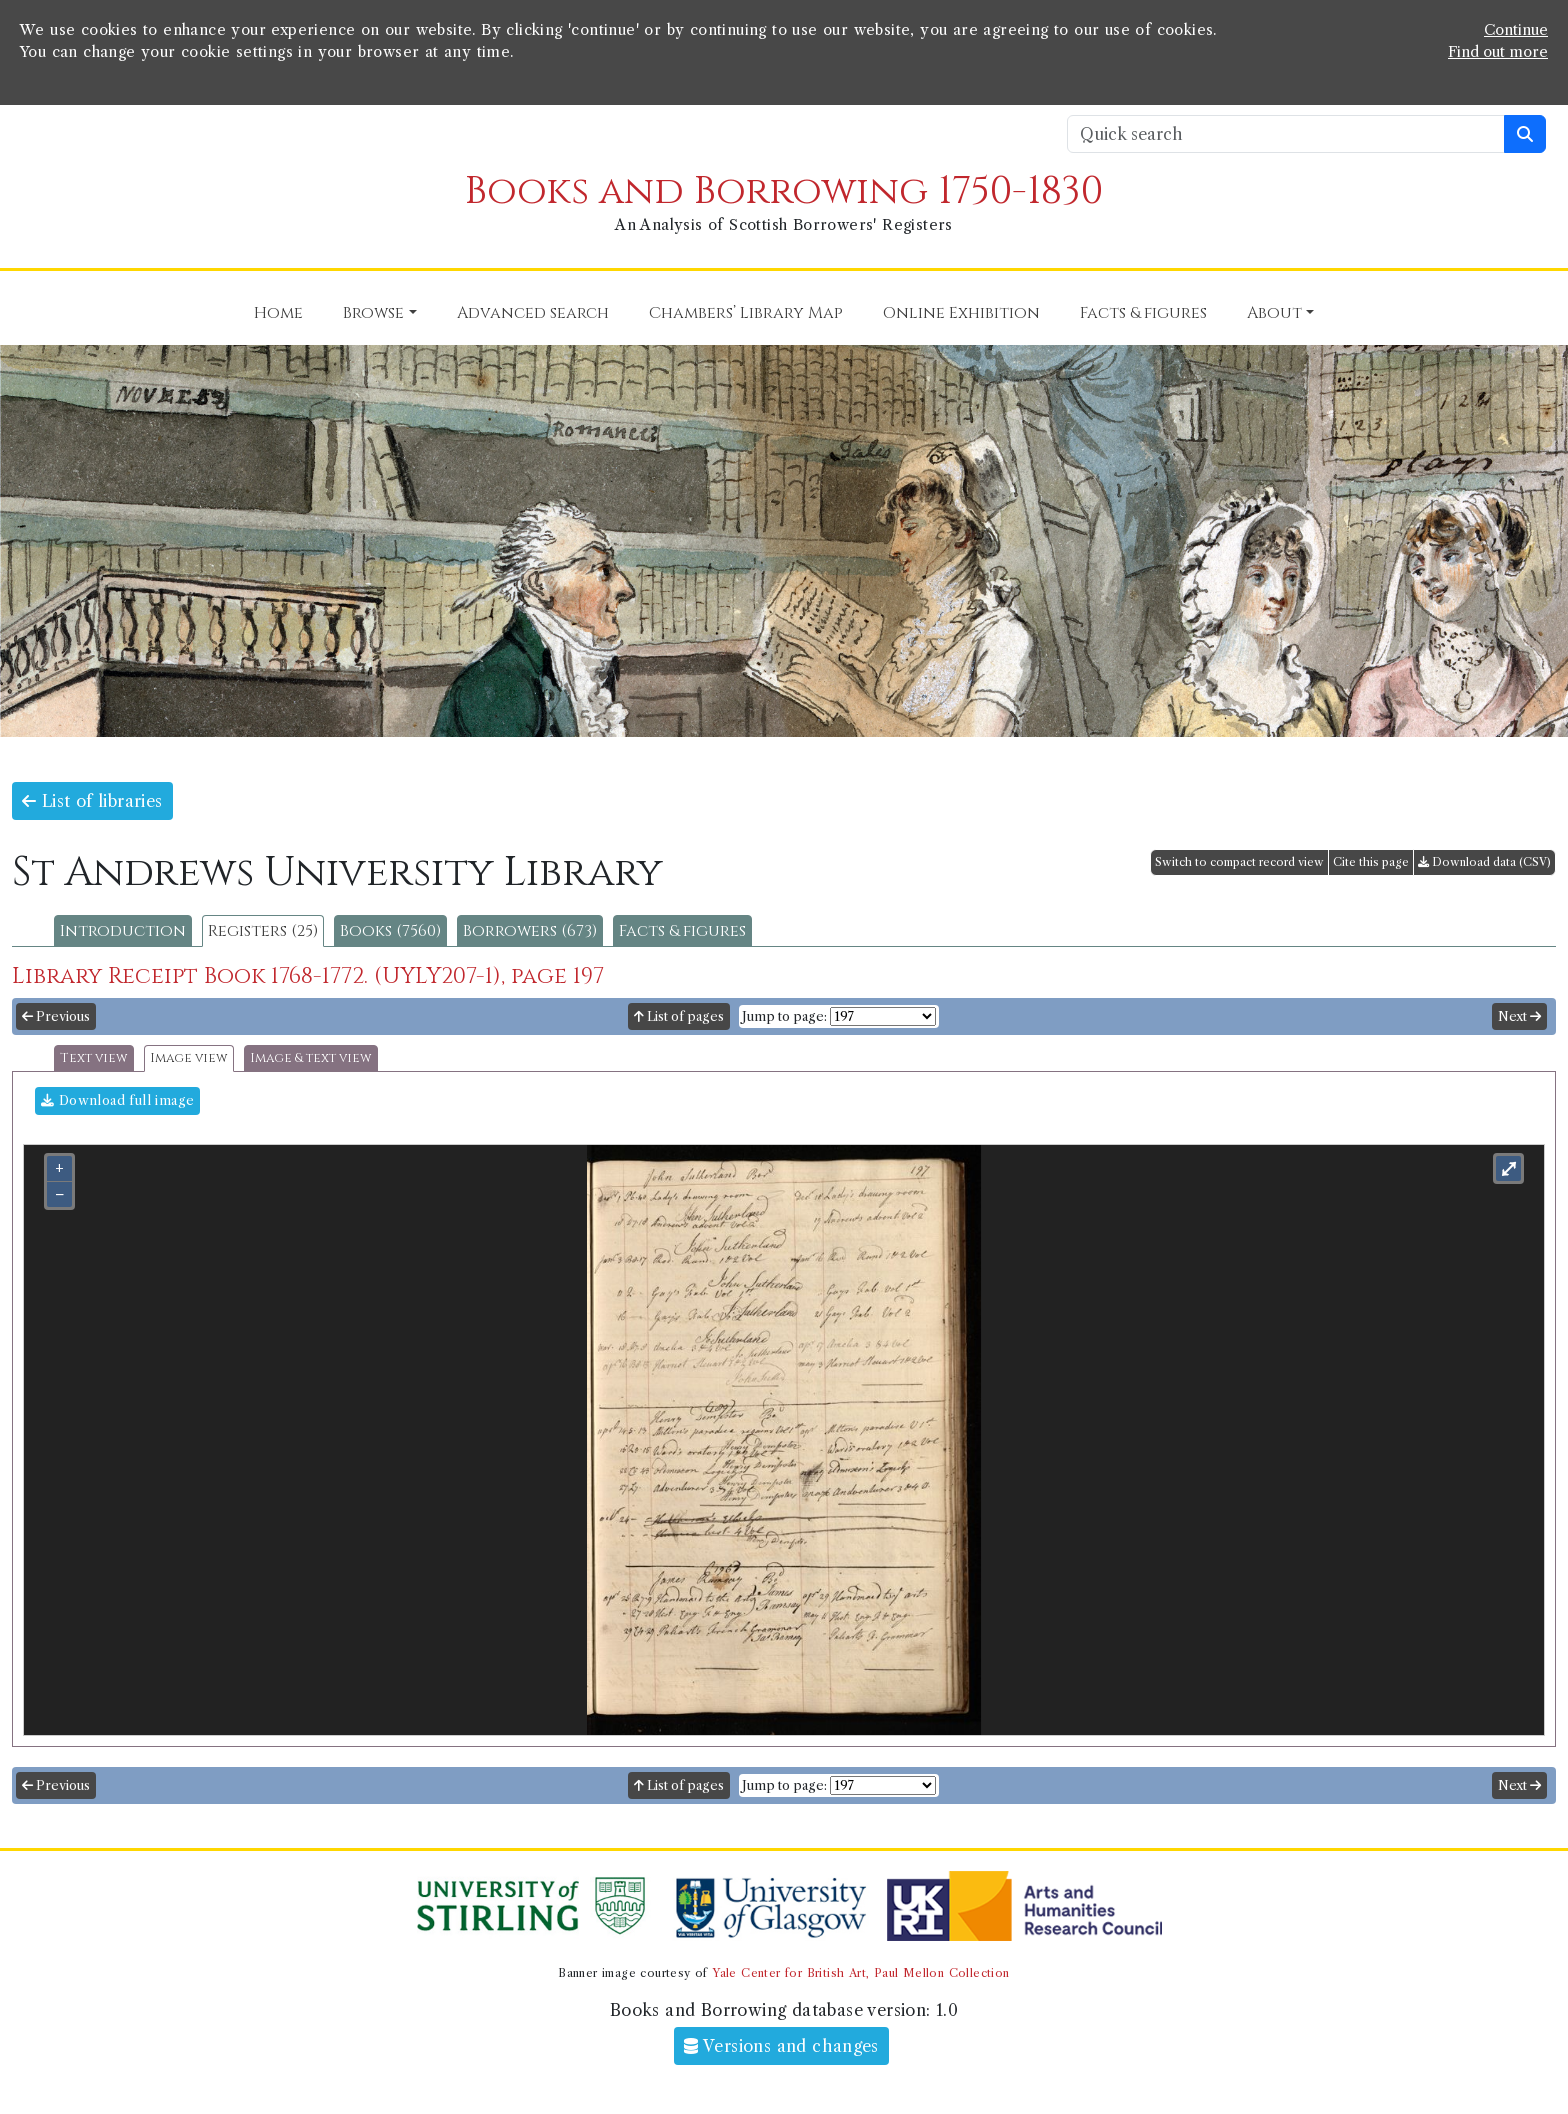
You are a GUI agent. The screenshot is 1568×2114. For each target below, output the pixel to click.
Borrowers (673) (530, 931)
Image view (189, 1058)
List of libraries (92, 801)
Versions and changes (781, 2046)
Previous (56, 1016)
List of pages (679, 1016)
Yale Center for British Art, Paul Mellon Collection (860, 1973)
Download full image (117, 1100)
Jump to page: (784, 1016)
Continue (1516, 30)
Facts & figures (682, 931)
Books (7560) (390, 931)
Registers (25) (263, 931)
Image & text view (311, 1058)
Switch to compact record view (1239, 862)
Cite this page (1371, 862)
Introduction (123, 931)
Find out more (1498, 52)
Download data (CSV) (1484, 862)
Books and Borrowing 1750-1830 (784, 191)
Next (1519, 1016)
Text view (94, 1058)
